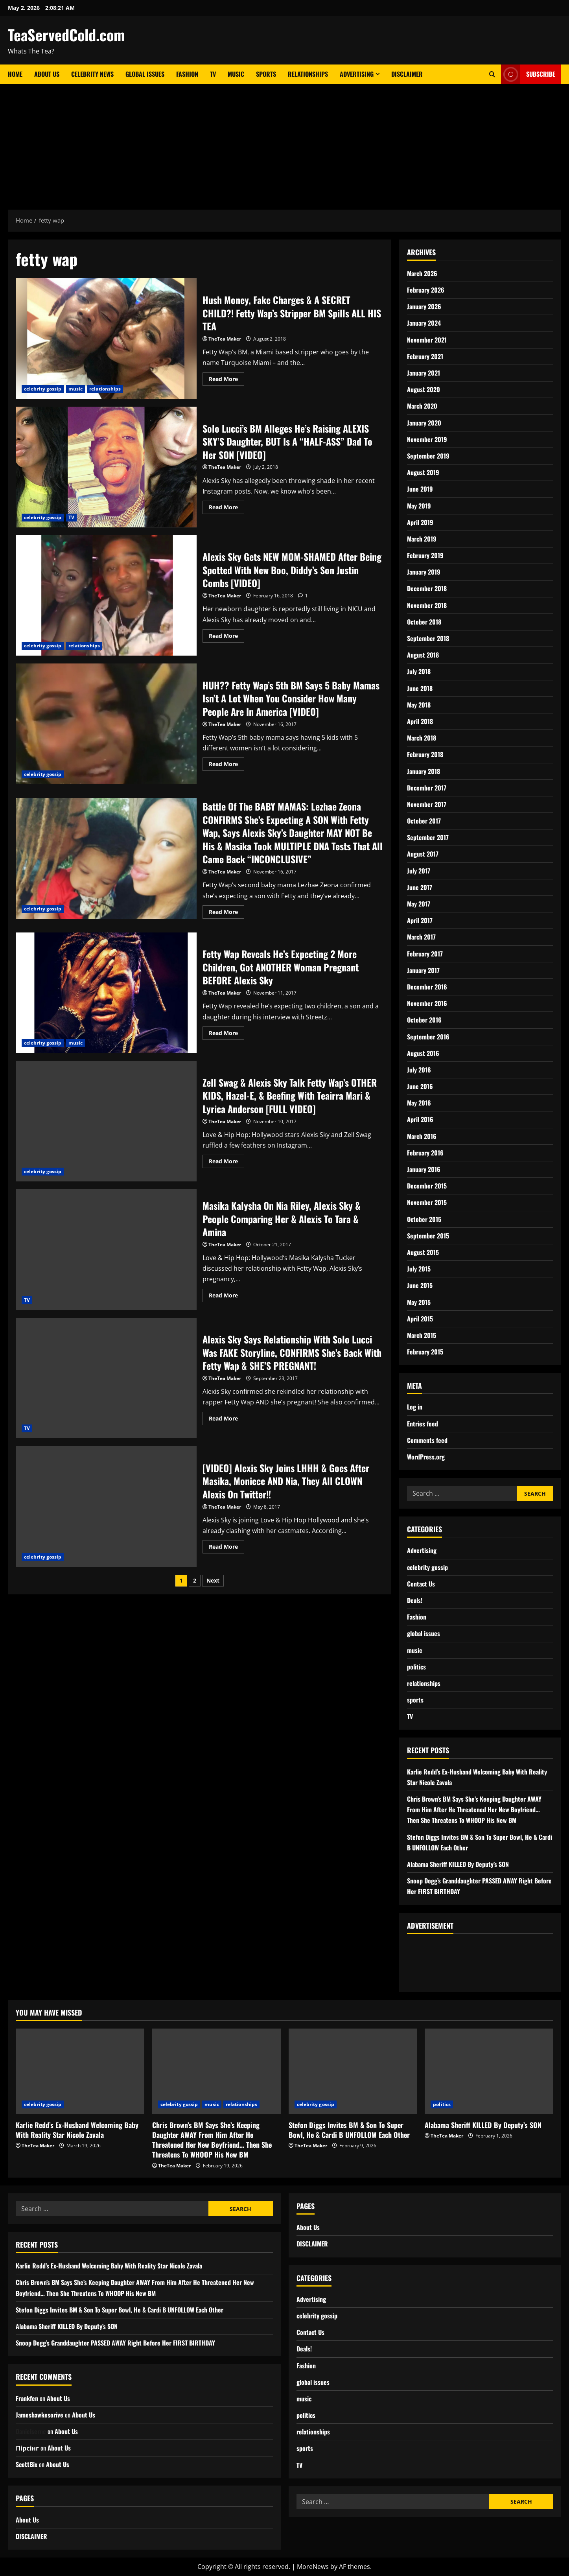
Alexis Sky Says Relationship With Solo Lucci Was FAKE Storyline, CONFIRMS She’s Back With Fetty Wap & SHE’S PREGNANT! (106, 1378)
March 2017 (421, 937)
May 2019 (419, 505)
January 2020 (424, 422)
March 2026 (422, 273)
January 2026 (424, 306)
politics (416, 1666)
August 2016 (423, 1053)
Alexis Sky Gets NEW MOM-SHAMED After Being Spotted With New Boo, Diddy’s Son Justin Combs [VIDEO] (106, 595)
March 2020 (422, 406)
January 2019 (423, 572)
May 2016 (419, 1102)
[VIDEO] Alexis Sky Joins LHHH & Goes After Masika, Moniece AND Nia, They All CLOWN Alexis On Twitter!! (106, 1506)
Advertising (357, 74)
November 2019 (427, 439)
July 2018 (419, 671)
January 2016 (423, 1169)
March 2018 (421, 738)
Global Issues (144, 74)
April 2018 (420, 721)
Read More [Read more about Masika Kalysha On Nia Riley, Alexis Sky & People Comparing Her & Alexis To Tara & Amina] (226, 1294)
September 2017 (428, 837)
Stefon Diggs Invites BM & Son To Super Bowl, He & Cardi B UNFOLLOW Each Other (349, 2130)
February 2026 (425, 290)
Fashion (187, 74)
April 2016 (420, 1119)
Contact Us (421, 1583)
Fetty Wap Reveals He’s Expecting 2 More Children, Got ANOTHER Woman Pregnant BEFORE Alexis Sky (106, 992)
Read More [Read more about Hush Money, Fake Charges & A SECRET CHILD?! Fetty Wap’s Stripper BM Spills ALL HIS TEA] (226, 377)
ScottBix (26, 2464)
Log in (414, 1406)
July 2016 (419, 1069)
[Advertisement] (285, 143)
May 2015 (419, 1302)
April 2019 (420, 522)
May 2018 (419, 704)
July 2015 (419, 1268)
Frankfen (27, 2398)
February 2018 (425, 754)
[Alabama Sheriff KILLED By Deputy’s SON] (489, 2071)
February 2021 (425, 356)
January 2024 (424, 323)
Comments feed (427, 1440)
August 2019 (423, 472)
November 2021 (427, 340)
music (75, 388)
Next (212, 1580)
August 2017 (422, 854)
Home (15, 74)
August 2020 (423, 389)
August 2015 (423, 1252)
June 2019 (420, 489)
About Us (46, 74)
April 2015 (420, 1318)
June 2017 (419, 887)
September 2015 (428, 1235)
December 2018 (427, 588)
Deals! (414, 1600)
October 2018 (424, 621)
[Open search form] (492, 74)
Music (236, 74)
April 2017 (420, 920)
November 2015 (427, 1202)
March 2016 (421, 1136)
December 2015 (427, 1185)
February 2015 (425, 1351)
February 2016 (425, 1152)
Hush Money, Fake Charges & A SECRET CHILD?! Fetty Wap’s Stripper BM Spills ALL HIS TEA (106, 338)
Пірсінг (27, 2448)
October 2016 (424, 1020)
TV (213, 74)
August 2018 (423, 655)
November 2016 (427, 1003)
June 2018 (420, 688)
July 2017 (418, 870)
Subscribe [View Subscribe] (528, 74)
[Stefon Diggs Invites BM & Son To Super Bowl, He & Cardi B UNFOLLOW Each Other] (353, 2071)
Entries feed (422, 1423)
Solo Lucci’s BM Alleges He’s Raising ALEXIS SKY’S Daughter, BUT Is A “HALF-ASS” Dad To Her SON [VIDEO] (106, 467)
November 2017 (426, 804)
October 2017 (424, 820)
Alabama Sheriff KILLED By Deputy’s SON (458, 1864)
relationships (105, 388)
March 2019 (421, 539)
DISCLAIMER (407, 74)
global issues (423, 1633)
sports (415, 1699)
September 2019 (428, 456)
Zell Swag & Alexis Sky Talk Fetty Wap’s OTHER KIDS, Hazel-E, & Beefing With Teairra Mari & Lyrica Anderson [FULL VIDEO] (106, 1121)
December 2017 (426, 787)
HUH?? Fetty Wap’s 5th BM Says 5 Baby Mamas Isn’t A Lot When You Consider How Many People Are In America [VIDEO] (106, 723)
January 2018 (423, 771)
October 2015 (424, 1219)
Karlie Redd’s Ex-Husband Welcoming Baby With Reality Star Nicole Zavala (77, 2130)
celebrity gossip (43, 388)
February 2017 (425, 953)
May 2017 (418, 903)
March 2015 (421, 1335)
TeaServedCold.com (66, 35)
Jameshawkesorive (39, 2414)
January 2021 (423, 373)
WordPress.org (426, 1456)
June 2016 (420, 1086)
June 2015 (420, 1285)
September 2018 (428, 638)
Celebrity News (92, 74)
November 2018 (427, 605)
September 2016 (428, 1036)
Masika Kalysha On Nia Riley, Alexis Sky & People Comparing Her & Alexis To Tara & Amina (106, 1249)
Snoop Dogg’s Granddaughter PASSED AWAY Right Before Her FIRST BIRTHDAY (115, 2343)
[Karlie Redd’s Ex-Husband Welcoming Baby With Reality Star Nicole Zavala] (80, 2071)
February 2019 (425, 555)
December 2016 (427, 986)
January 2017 (423, 970)
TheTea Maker (224, 338)
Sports (266, 74)
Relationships (308, 74)
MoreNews (313, 2566)
